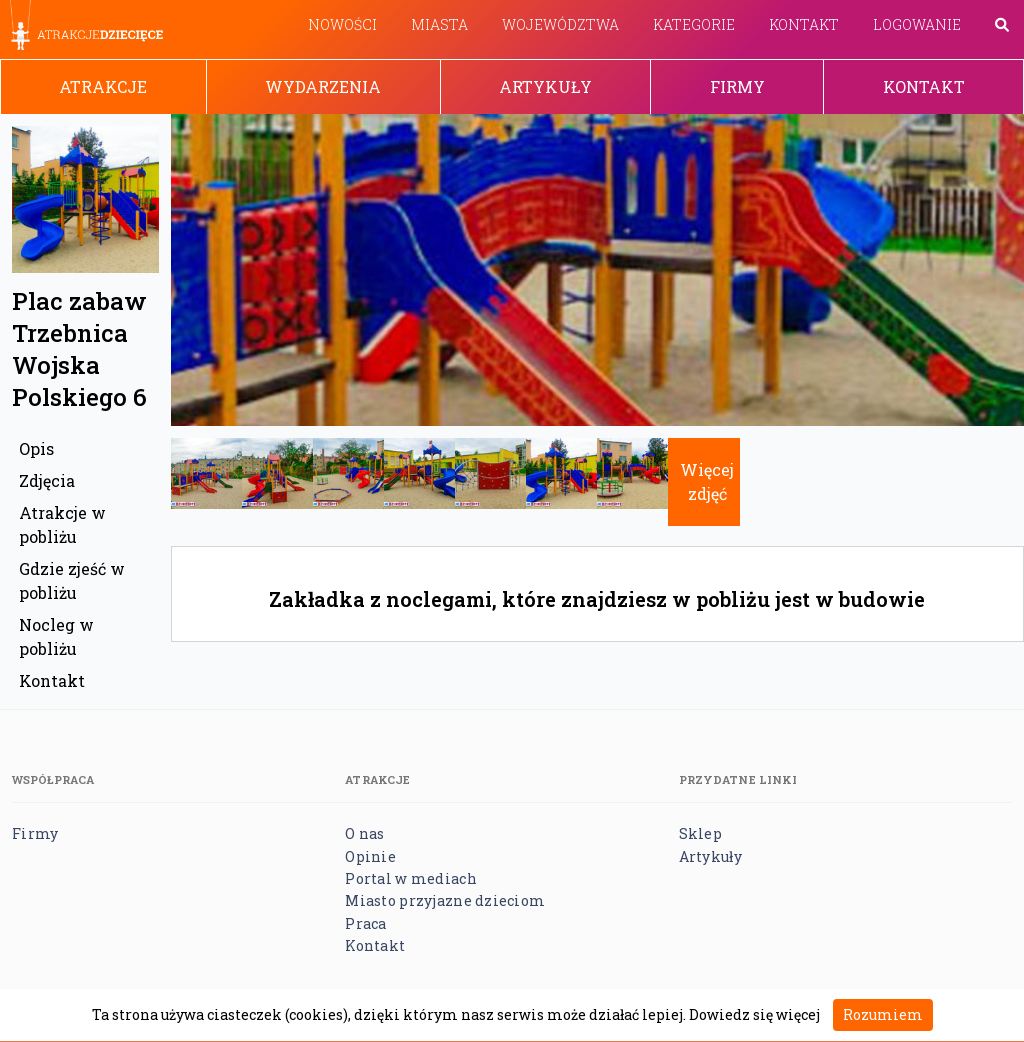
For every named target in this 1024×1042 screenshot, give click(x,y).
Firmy (737, 86)
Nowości (342, 24)
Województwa (560, 24)
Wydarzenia (323, 86)
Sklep (700, 833)
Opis (36, 448)
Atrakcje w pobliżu (62, 524)
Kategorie (694, 24)
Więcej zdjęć (707, 481)
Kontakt (804, 24)
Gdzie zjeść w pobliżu (72, 580)
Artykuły (545, 86)
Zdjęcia (47, 480)
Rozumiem (883, 1014)
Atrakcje (103, 86)
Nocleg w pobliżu (56, 636)
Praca (365, 923)
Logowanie (917, 24)
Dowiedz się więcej (754, 1014)
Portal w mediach (410, 878)
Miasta (439, 24)
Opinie (370, 856)
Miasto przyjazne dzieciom (445, 900)
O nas (364, 833)
